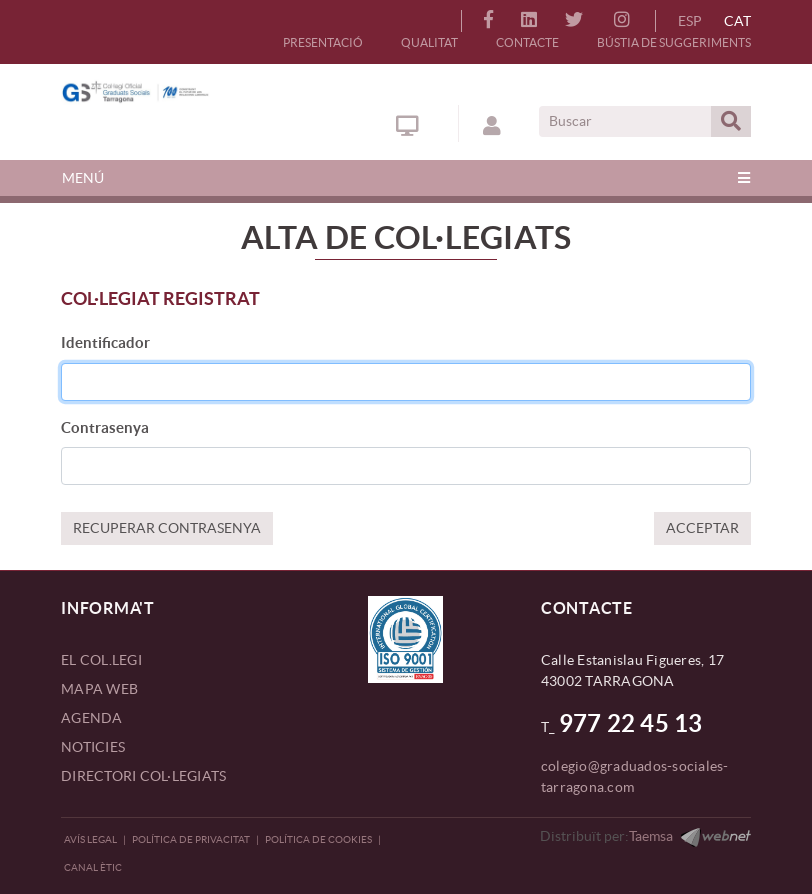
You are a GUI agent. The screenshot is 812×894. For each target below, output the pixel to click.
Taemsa (651, 836)
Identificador (105, 342)
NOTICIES (93, 747)
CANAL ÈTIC (93, 867)
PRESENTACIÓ (323, 42)
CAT (737, 21)
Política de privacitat (191, 839)
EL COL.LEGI (101, 660)
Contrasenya (105, 427)
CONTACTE (527, 42)
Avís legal (90, 839)
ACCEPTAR (702, 528)
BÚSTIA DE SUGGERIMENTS (674, 42)
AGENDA (92, 718)
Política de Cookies (318, 839)
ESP (690, 21)
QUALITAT (429, 42)
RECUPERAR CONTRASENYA (167, 528)
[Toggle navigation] (406, 178)
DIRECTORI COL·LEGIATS (143, 776)
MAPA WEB (99, 689)
